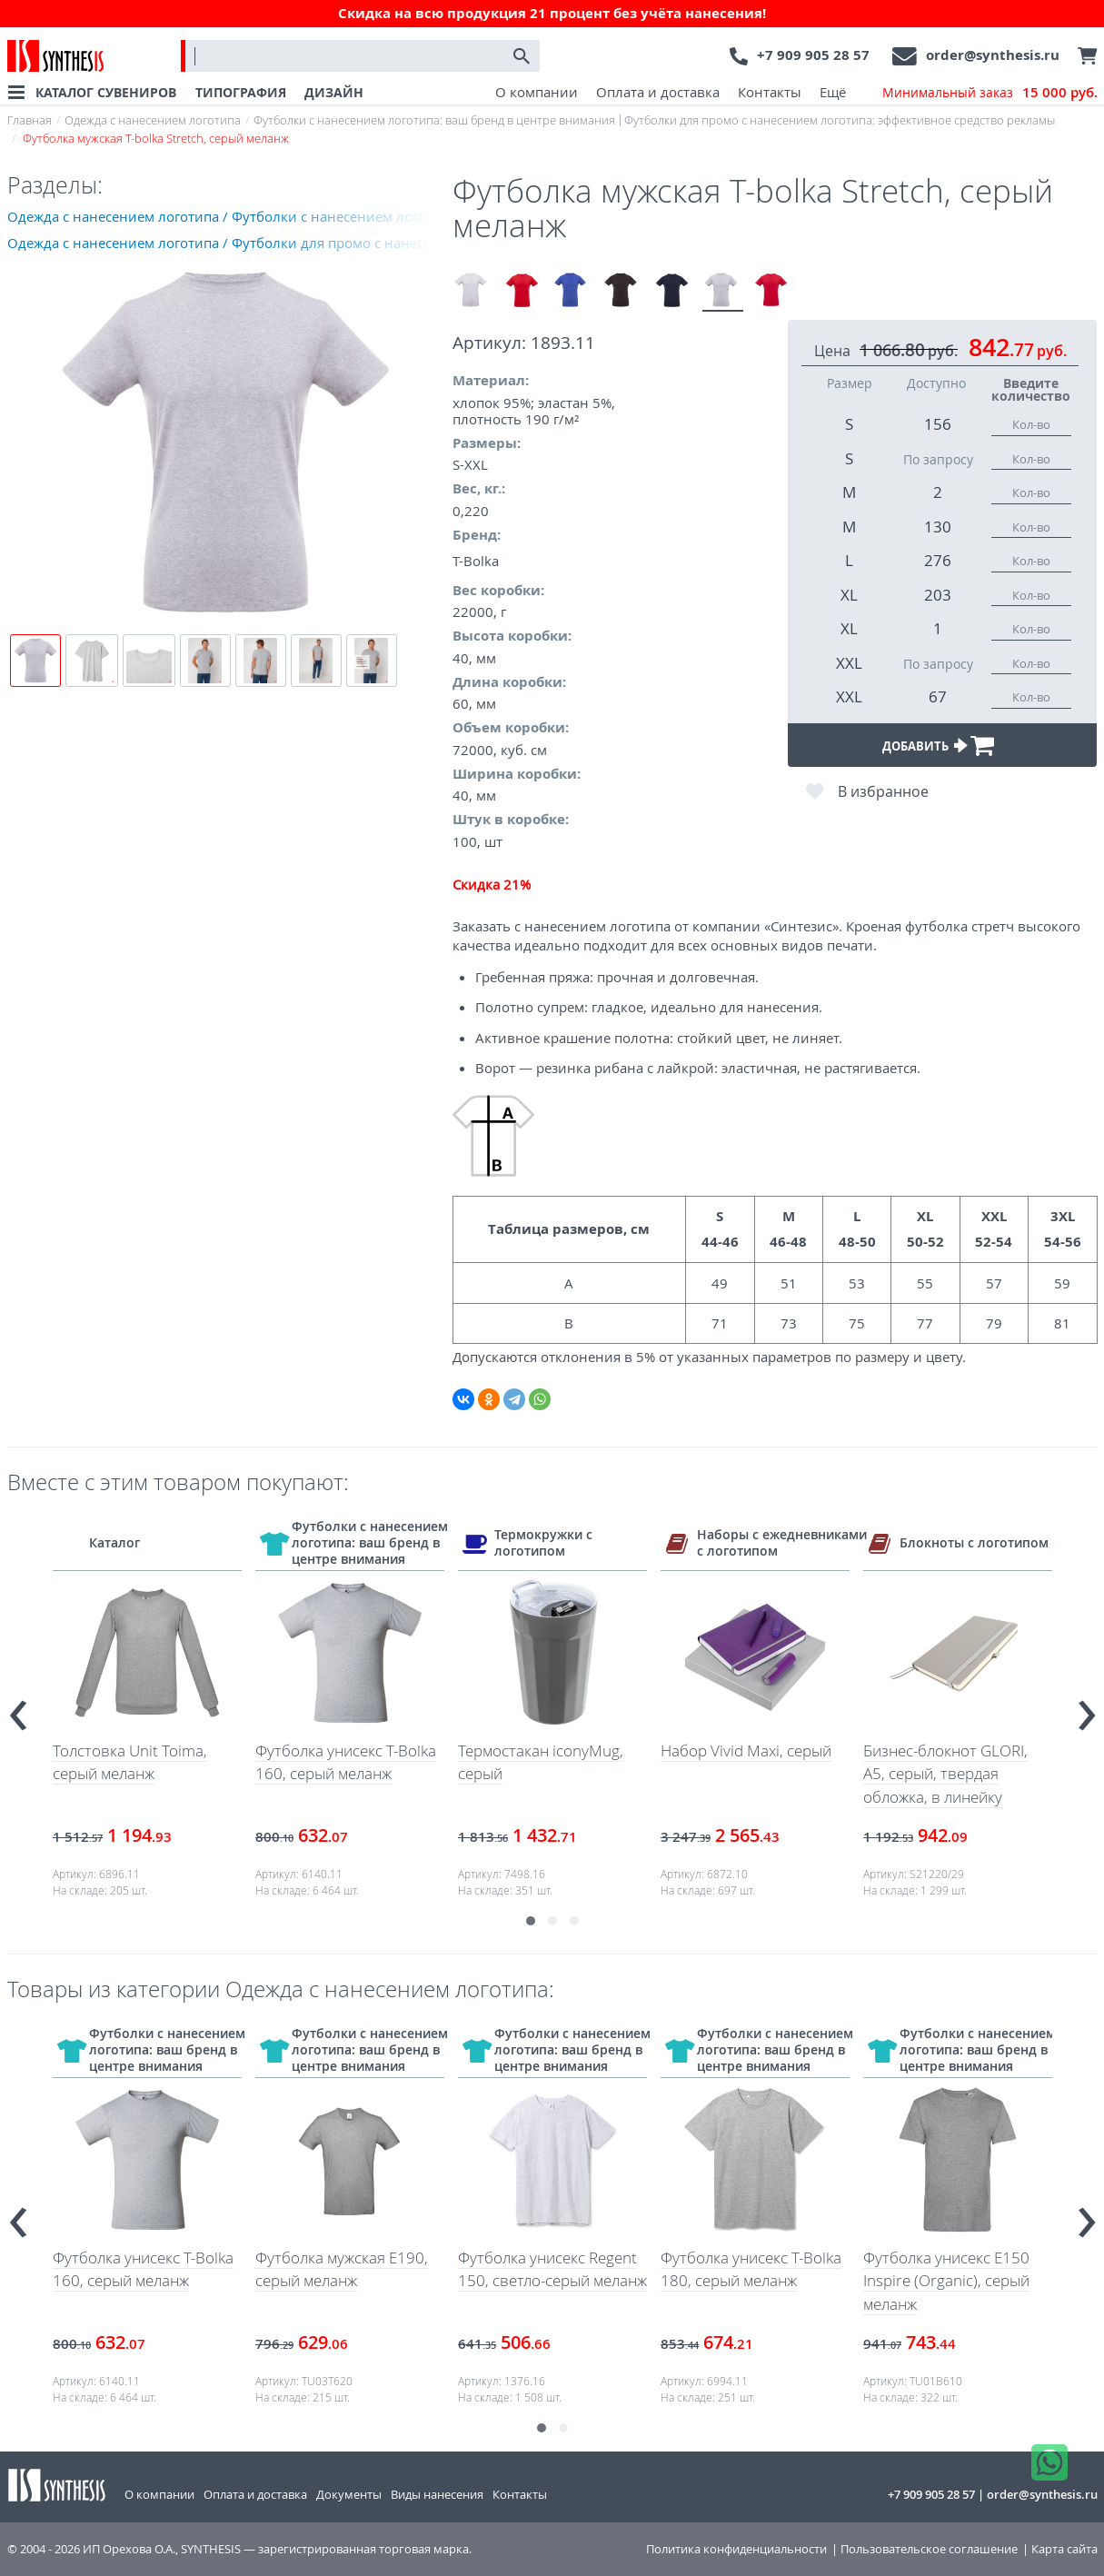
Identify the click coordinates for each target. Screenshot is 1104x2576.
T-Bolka (476, 561)
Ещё (833, 92)
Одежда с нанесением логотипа (153, 120)
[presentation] (18, 1708)
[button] (531, 1921)
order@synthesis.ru (992, 55)
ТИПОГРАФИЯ (240, 92)
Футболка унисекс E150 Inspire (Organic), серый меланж (946, 2280)
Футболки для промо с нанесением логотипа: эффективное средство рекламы (839, 120)
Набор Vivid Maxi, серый (746, 1750)
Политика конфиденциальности (736, 2549)
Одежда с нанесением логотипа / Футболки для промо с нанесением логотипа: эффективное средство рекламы (230, 243)
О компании (536, 92)
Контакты (769, 92)
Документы (349, 2494)
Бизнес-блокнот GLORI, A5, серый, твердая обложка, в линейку (945, 1773)
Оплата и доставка (658, 92)
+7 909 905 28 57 (813, 55)
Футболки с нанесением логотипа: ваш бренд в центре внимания (434, 120)
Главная (29, 120)
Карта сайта (1064, 2549)
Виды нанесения (437, 2494)
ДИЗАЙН (333, 92)
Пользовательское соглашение (929, 2549)
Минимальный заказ (990, 92)
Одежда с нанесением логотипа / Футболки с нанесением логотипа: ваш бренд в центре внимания (230, 216)
